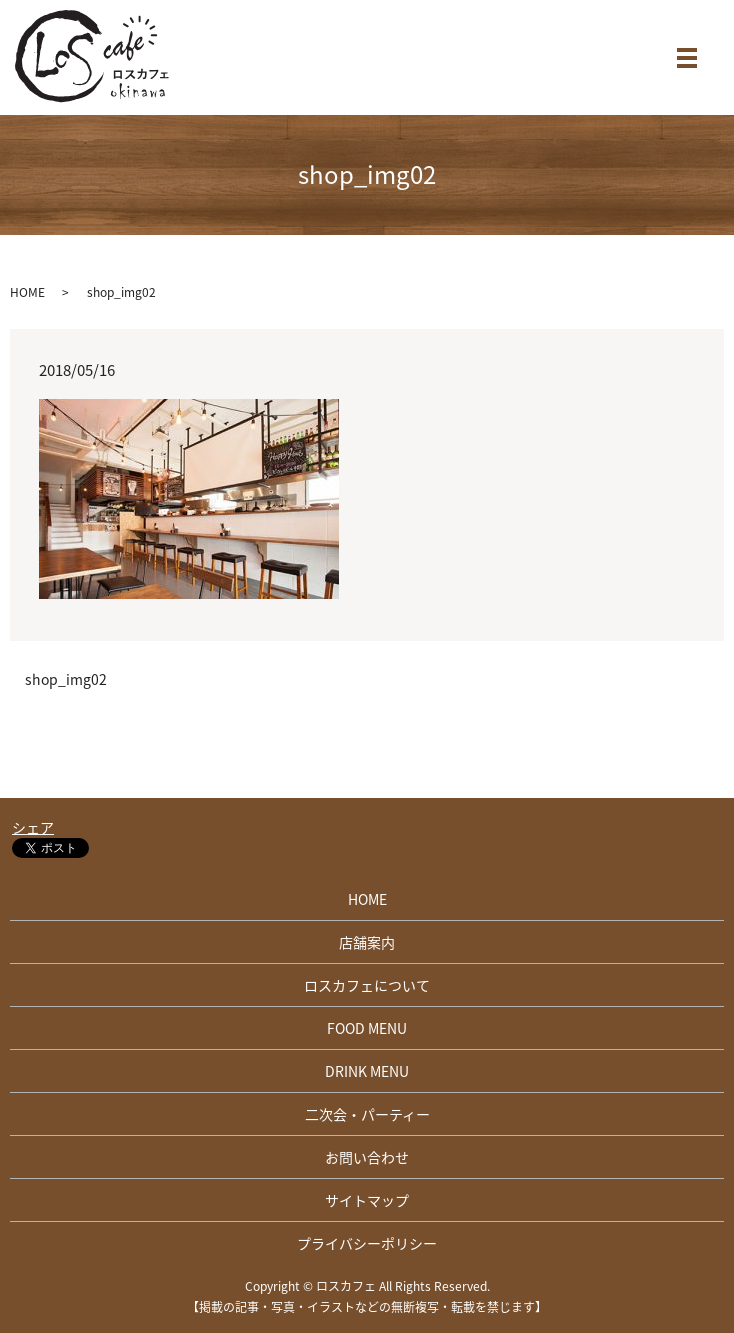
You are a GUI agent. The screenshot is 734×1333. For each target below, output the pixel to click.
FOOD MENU (367, 1028)
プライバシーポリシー (367, 1243)
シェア (33, 827)
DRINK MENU (367, 1071)
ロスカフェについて (367, 985)
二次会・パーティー (367, 1114)
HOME (27, 292)
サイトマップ (367, 1200)
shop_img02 (66, 679)
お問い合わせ (367, 1157)
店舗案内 (367, 942)
